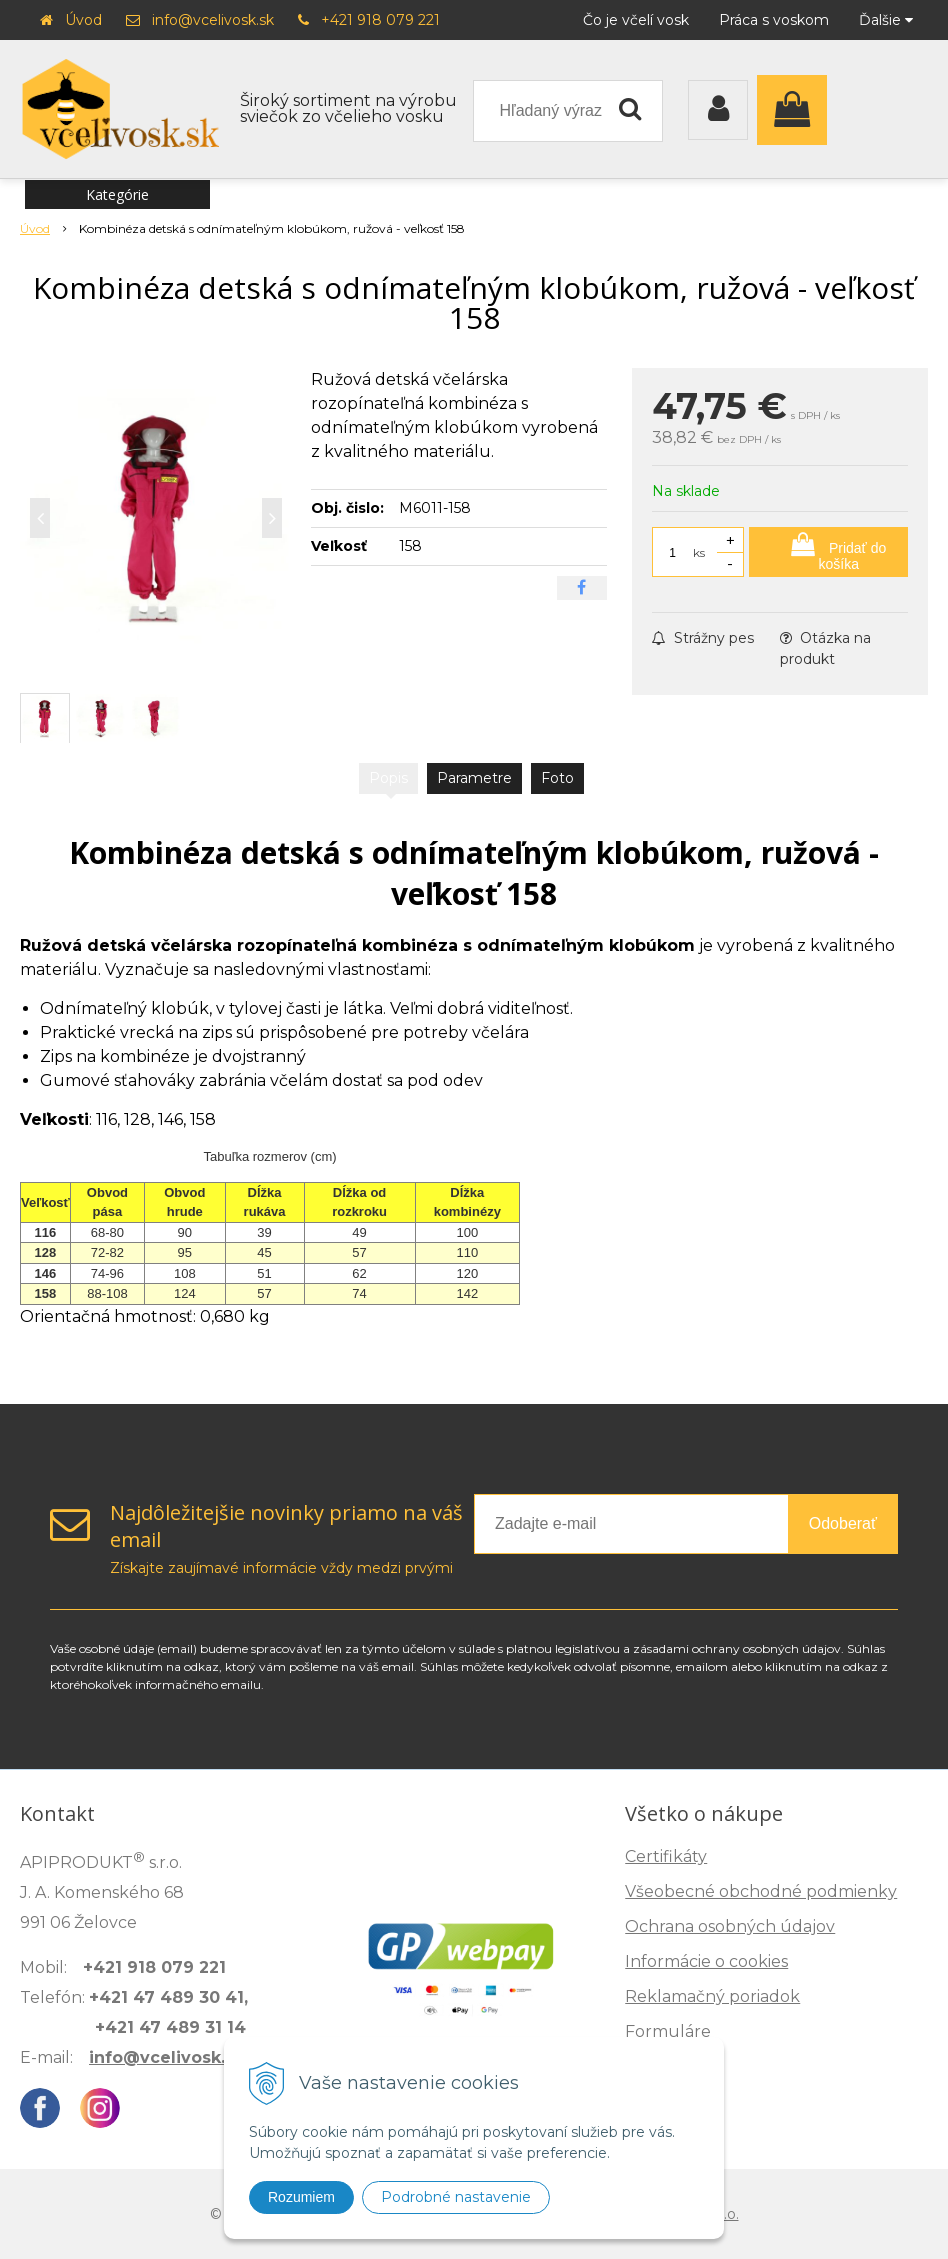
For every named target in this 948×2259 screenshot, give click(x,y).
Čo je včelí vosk (636, 20)
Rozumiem (301, 2197)
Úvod (83, 20)
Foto (557, 778)
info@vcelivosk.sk (213, 20)
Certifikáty (666, 1856)
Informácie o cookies (706, 1961)
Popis (388, 778)
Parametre (474, 778)
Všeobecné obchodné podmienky (761, 1891)
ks (699, 552)
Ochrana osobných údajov (730, 1926)
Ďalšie (886, 20)
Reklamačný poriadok (712, 1996)
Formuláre (668, 2031)
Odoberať (843, 1523)
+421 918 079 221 (380, 20)
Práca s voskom (774, 20)
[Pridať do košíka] (828, 552)
